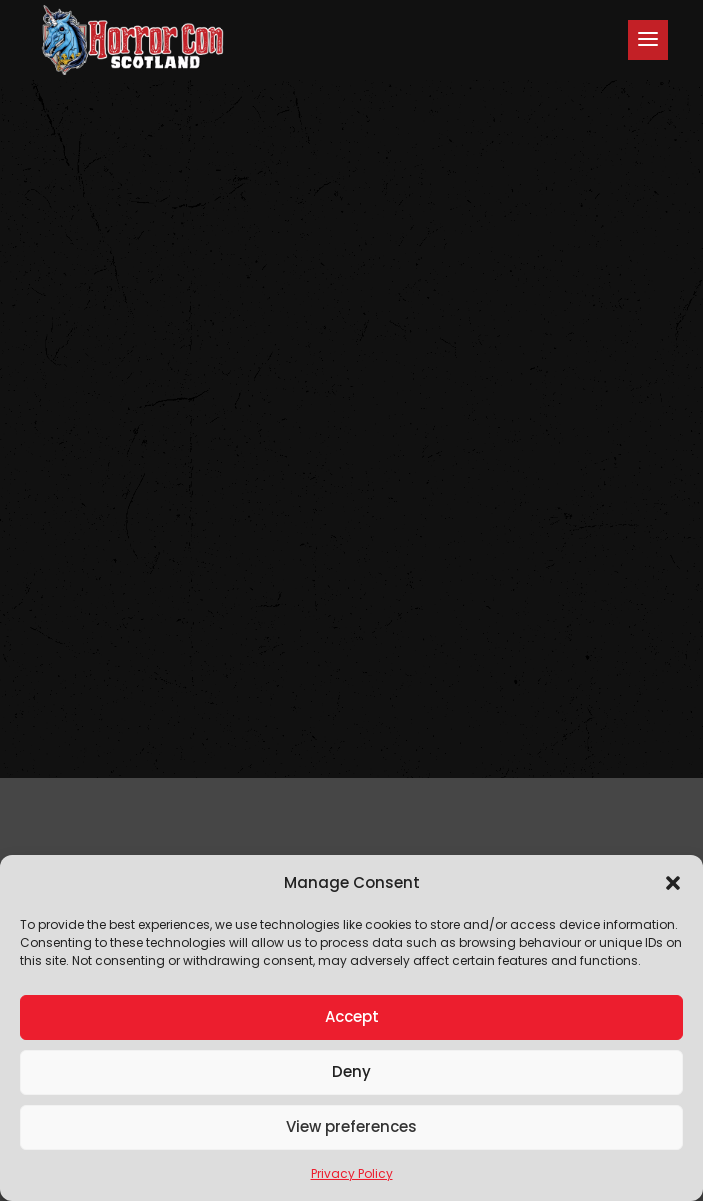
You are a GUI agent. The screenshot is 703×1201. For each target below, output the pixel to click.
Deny (351, 1071)
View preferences (351, 1126)
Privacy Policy (352, 1173)
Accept (352, 1016)
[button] (673, 883)
